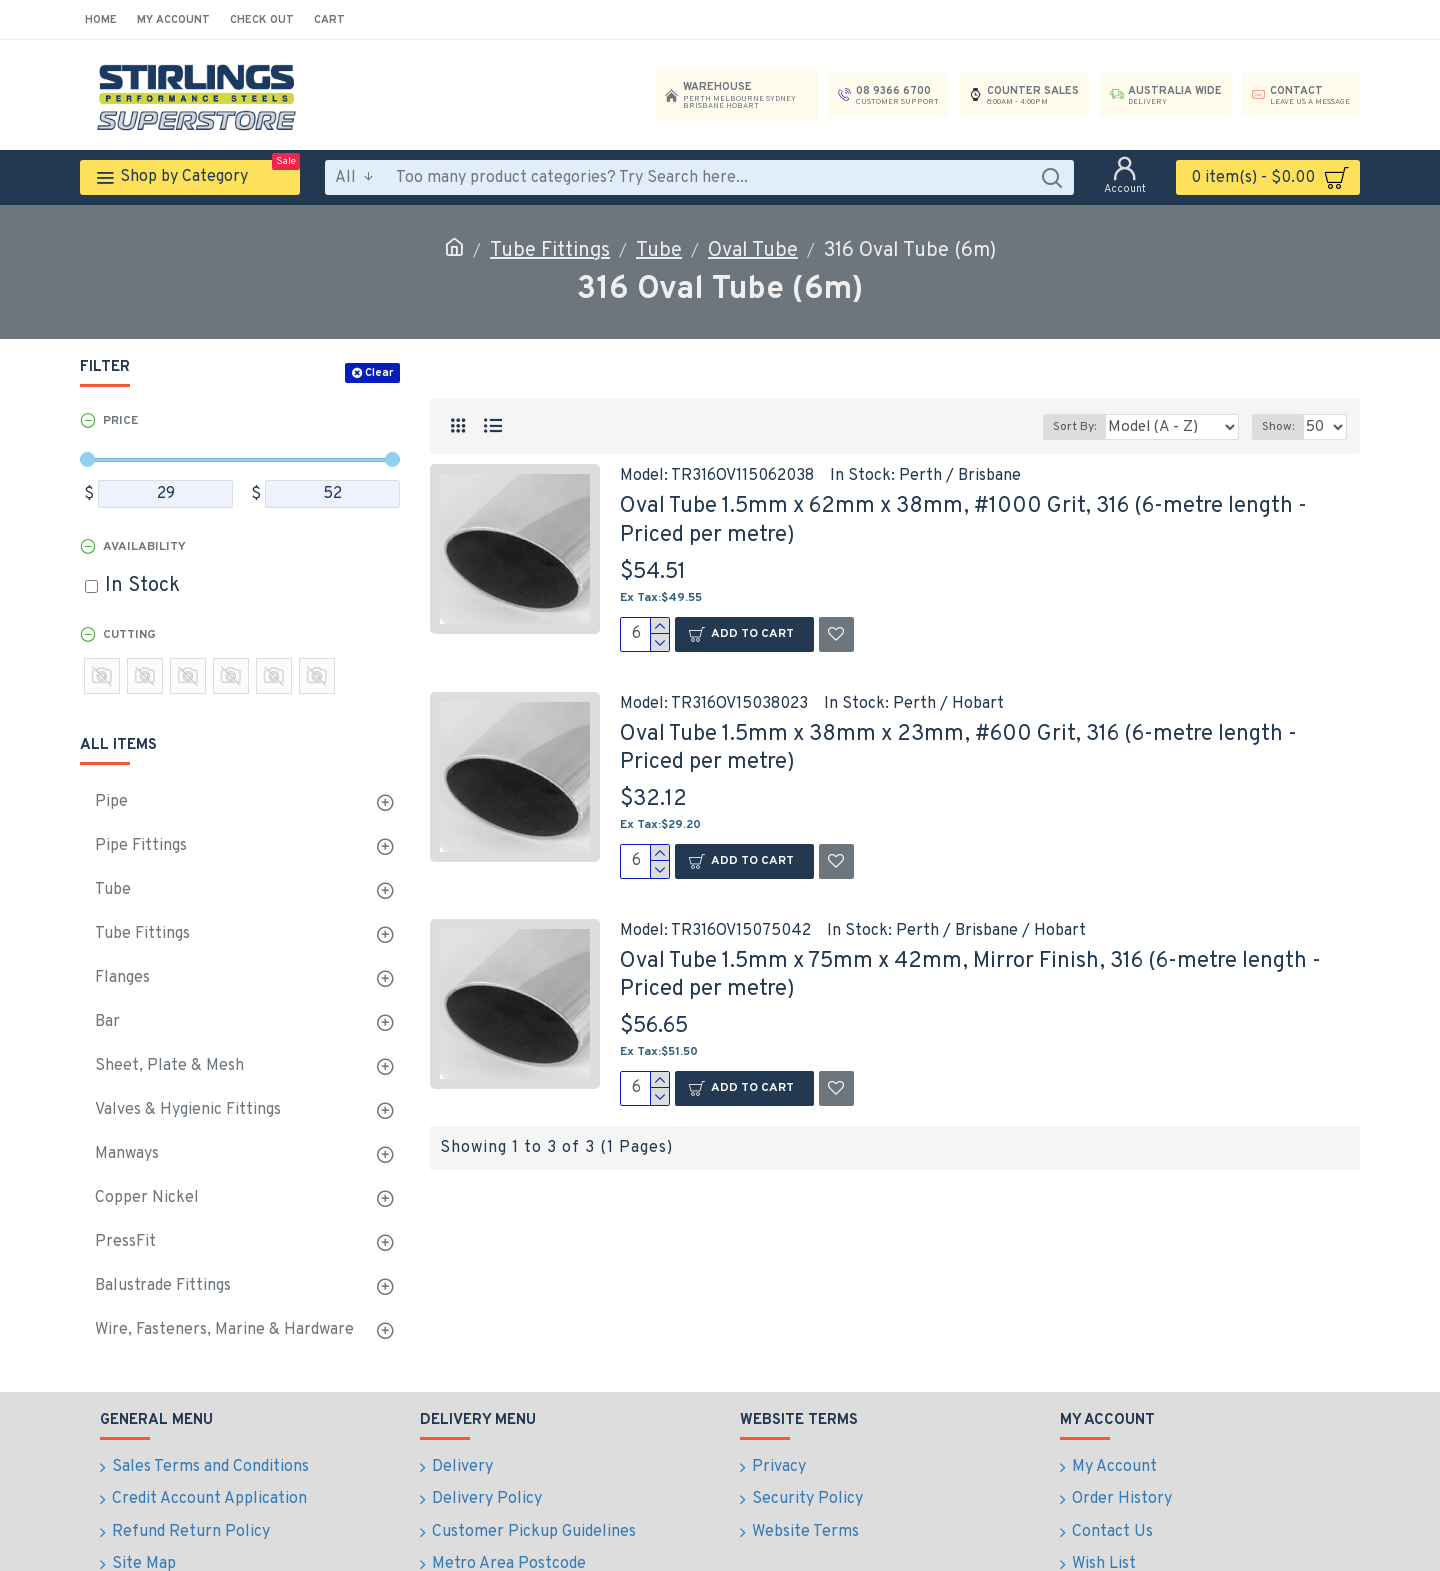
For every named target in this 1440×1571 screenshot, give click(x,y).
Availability (144, 547)
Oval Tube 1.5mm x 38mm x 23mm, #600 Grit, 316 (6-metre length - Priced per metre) (958, 749)
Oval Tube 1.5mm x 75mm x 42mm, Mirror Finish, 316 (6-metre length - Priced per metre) (970, 976)
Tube (659, 251)
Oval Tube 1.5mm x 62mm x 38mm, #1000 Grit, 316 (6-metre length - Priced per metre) (963, 521)
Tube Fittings (550, 251)
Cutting (129, 635)
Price (120, 421)
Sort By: (1093, 427)
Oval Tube (753, 251)
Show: (1282, 427)
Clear (379, 373)
